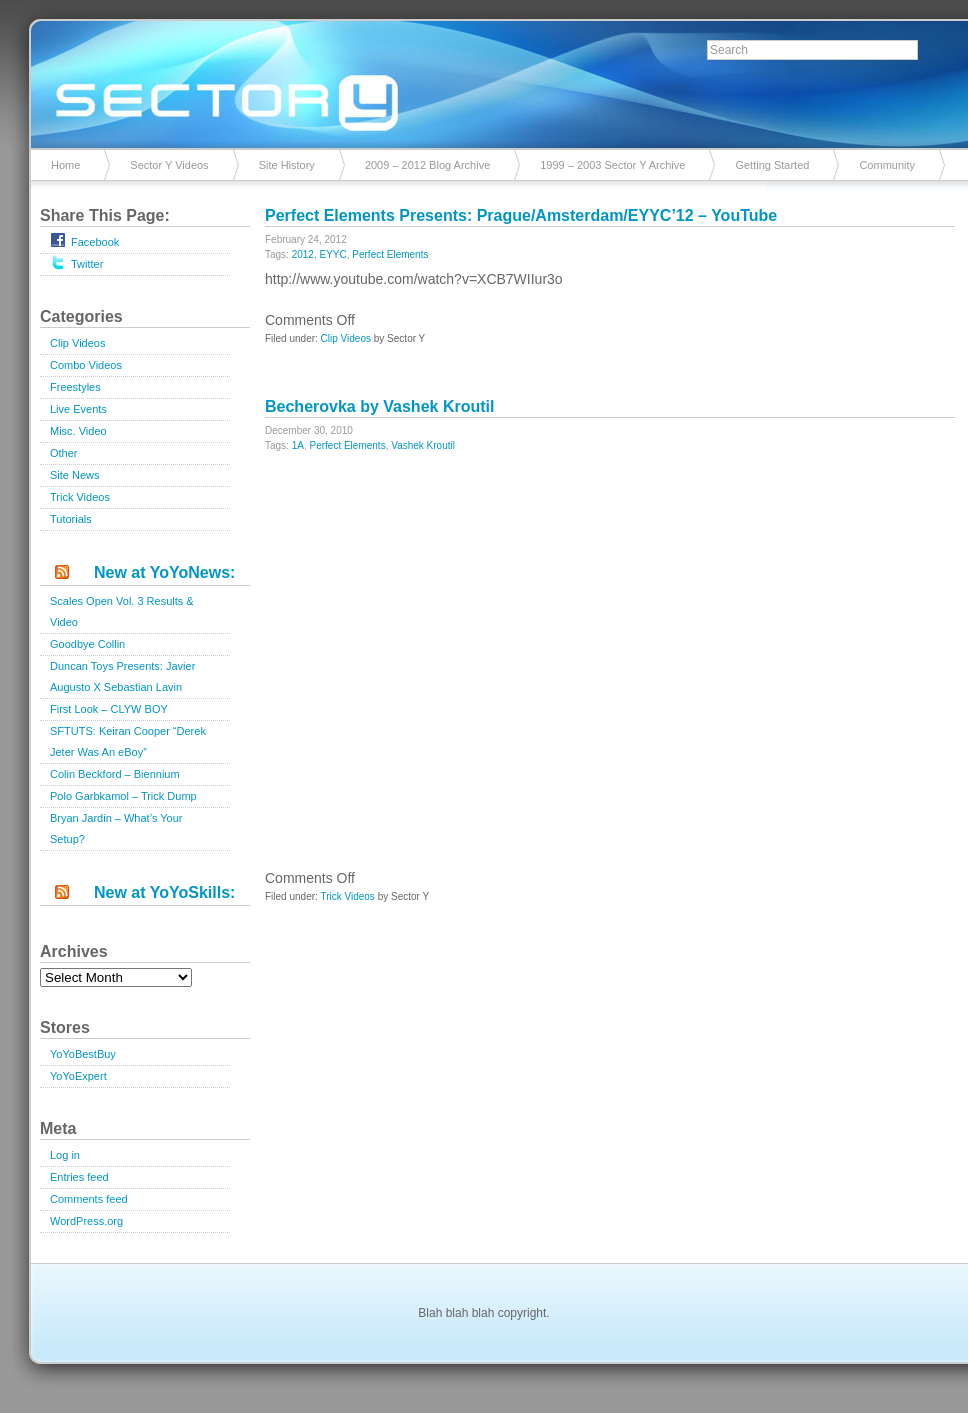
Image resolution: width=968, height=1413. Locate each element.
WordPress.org (86, 1221)
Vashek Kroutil (423, 445)
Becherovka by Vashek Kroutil (379, 406)
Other (64, 453)
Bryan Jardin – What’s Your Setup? (116, 828)
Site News (75, 475)
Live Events (78, 409)
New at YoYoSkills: (164, 892)
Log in (65, 1155)
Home (65, 165)
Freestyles (75, 387)
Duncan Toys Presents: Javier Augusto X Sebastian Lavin (122, 676)
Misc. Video (78, 431)
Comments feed (89, 1199)
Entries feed (79, 1177)
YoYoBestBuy (83, 1054)
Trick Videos (80, 497)
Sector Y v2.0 (484, 80)
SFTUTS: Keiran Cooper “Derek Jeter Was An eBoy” (128, 741)
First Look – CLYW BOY (109, 709)
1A (298, 445)
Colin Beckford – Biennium (115, 774)
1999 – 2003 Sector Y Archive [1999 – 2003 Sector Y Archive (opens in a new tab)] (612, 165)
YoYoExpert (78, 1076)
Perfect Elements (390, 254)
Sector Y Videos (169, 165)
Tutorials (71, 519)
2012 (303, 254)
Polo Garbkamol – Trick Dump (123, 796)
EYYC (333, 254)
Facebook (84, 240)
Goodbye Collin (87, 644)
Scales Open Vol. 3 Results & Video (122, 611)
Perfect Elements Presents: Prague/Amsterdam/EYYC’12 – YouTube (521, 215)
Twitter (76, 262)
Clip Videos (77, 343)
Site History (287, 165)
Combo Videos (86, 365)
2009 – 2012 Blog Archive (427, 165)
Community (887, 165)
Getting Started (772, 165)
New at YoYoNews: (164, 572)
